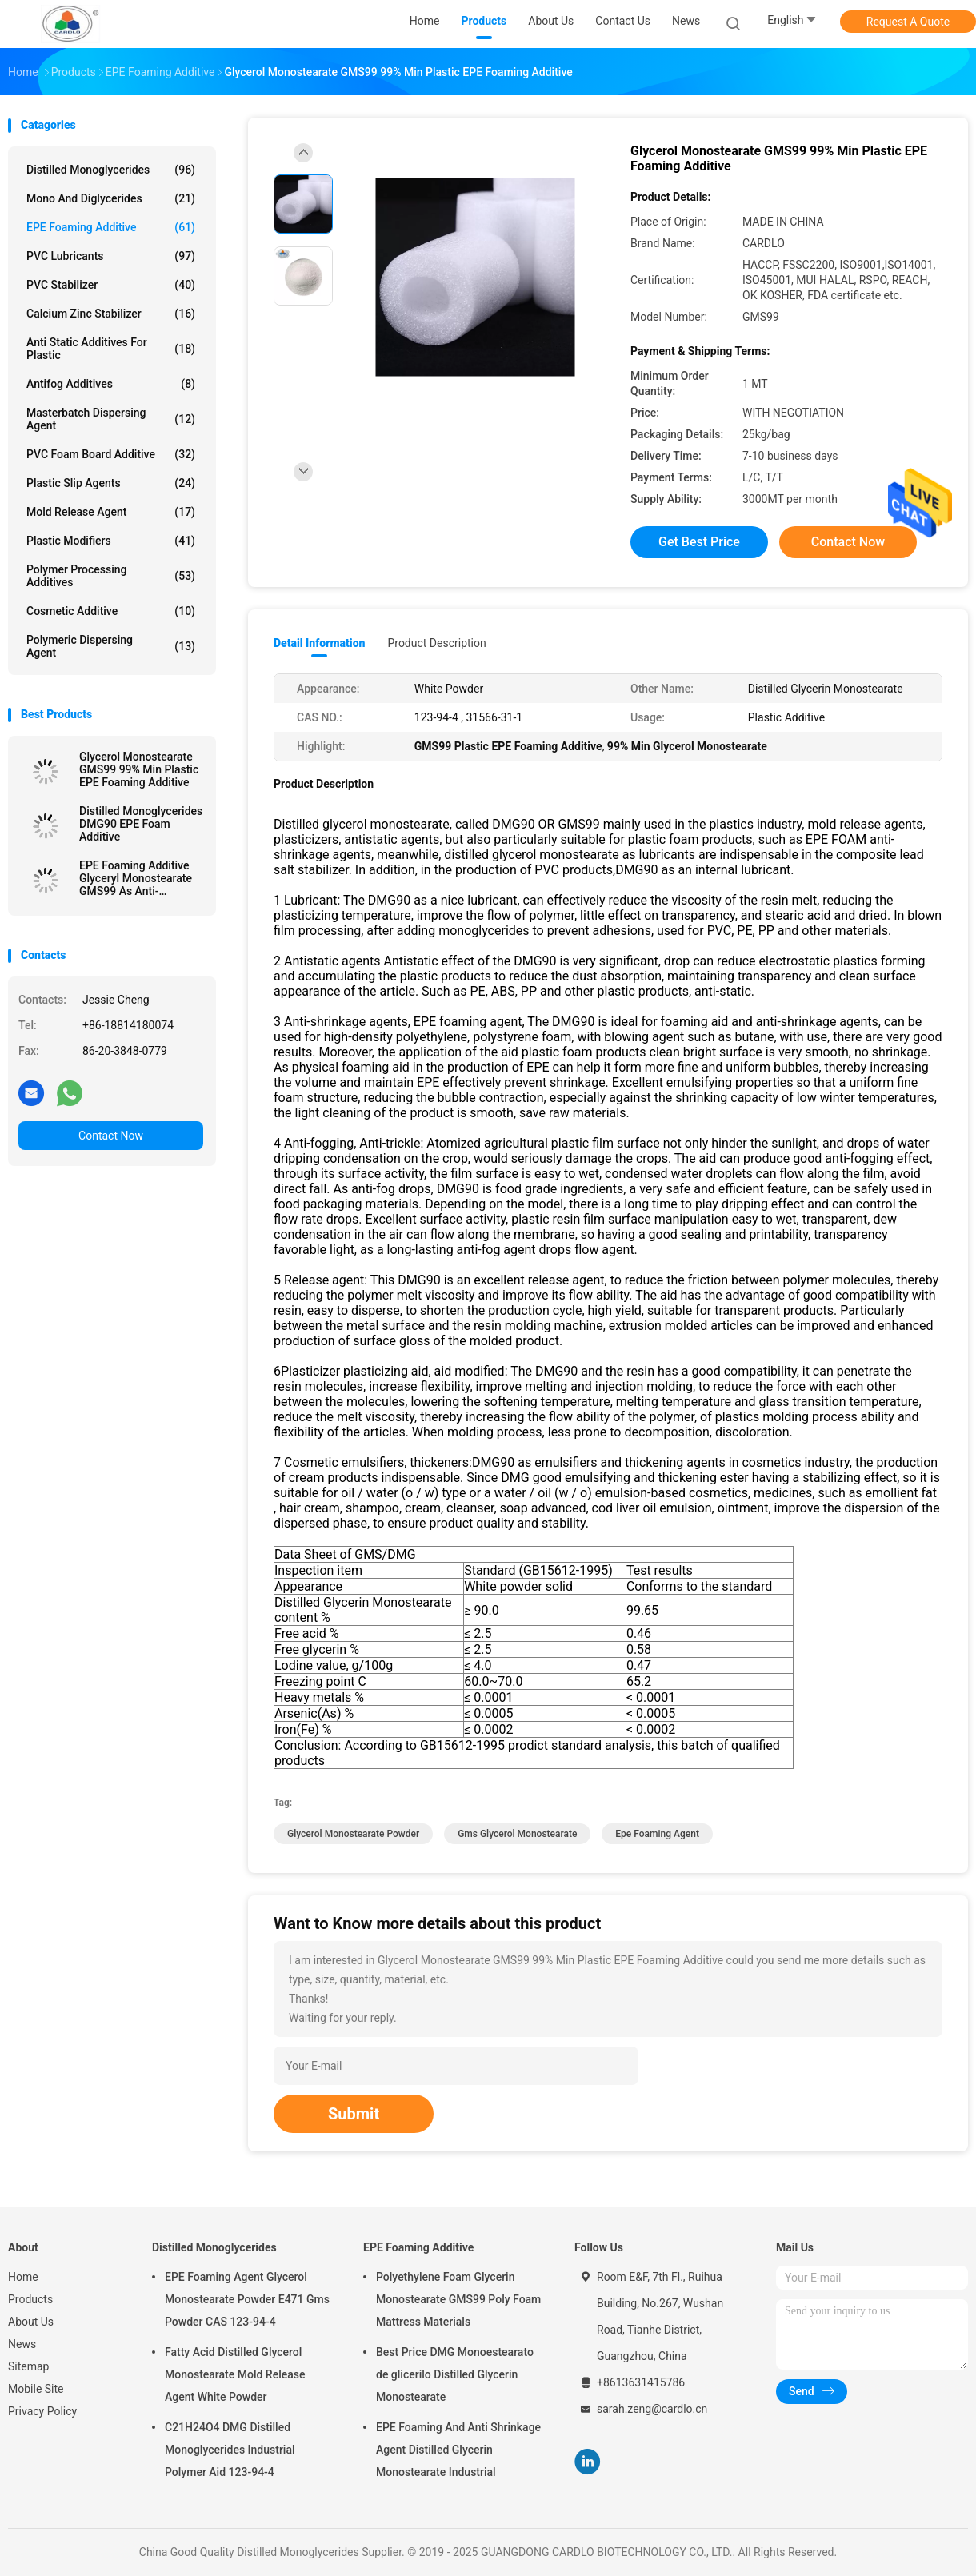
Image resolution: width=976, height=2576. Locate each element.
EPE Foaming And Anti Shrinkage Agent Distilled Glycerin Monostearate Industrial (458, 2449)
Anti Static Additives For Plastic (110, 348)
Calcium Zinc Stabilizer (110, 314)
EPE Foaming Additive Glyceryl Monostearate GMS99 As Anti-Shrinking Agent (135, 878)
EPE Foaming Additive (110, 227)
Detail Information (319, 643)
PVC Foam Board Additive (110, 454)
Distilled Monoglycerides (110, 170)
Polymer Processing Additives (110, 576)
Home (23, 2276)
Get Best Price (699, 541)
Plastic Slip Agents (110, 483)
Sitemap (28, 2366)
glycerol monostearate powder (353, 1833)
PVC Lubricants (110, 256)
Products (30, 2299)
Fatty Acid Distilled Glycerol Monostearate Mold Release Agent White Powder (235, 2374)
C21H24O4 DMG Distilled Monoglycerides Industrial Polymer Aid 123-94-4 (230, 2449)
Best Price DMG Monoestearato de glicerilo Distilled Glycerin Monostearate (455, 2374)
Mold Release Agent (110, 512)
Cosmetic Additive (110, 611)
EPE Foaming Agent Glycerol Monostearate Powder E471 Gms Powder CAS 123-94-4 (247, 2299)
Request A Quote (908, 21)
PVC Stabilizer (110, 285)
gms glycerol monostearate (517, 1833)
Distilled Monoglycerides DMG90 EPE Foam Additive (140, 824)
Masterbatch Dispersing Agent (110, 419)
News (22, 2344)
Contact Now (110, 1135)
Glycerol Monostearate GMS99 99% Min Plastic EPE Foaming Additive (138, 769)
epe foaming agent (657, 1833)
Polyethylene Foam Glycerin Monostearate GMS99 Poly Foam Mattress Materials (458, 2299)
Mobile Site (36, 2388)
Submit (353, 2113)
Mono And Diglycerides (110, 198)
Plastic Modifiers (110, 541)
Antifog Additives (110, 384)
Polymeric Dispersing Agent (110, 646)
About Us (31, 2321)
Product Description (436, 643)
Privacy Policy (42, 2411)
